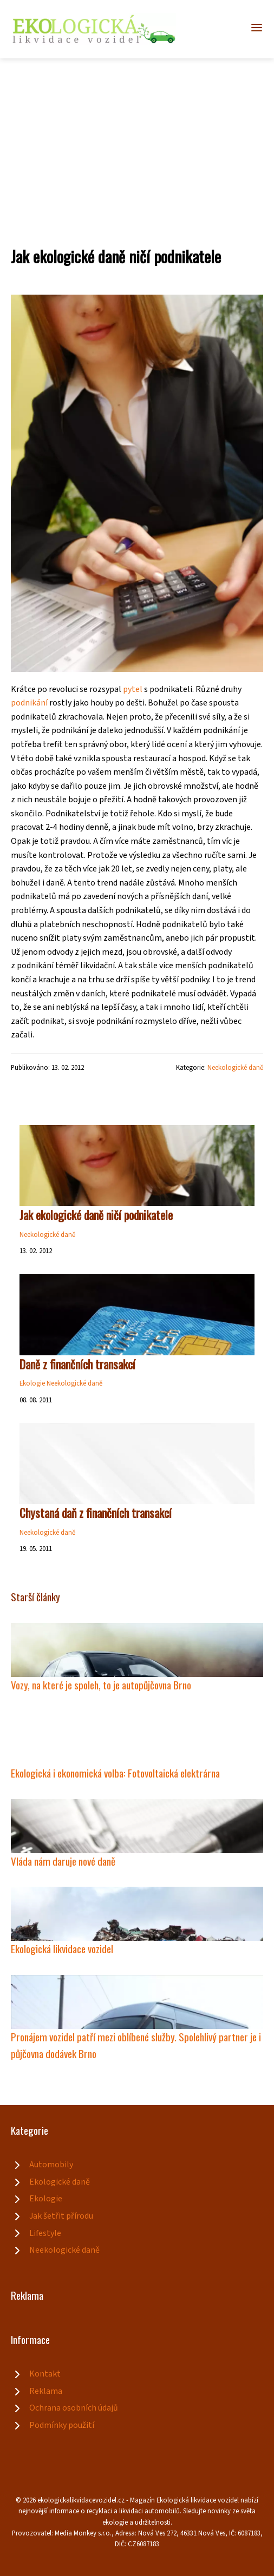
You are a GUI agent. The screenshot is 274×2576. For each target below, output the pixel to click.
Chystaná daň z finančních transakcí (95, 1512)
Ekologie (32, 1383)
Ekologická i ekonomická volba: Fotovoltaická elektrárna (115, 1773)
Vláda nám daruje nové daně (63, 1861)
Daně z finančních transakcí (77, 1364)
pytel (132, 689)
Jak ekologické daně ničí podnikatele (96, 1214)
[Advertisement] (137, 139)
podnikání (29, 703)
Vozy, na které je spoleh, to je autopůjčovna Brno (101, 1685)
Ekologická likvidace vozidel (62, 1948)
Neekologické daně (235, 1068)
